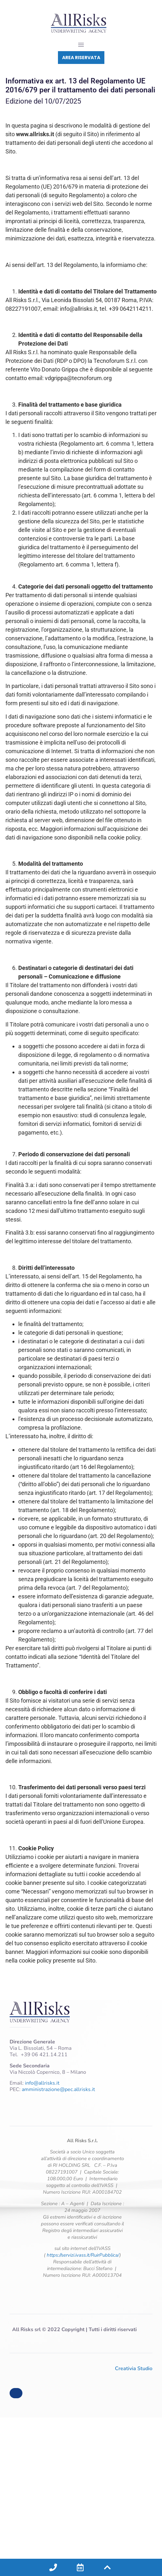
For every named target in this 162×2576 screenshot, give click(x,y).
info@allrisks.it (42, 2083)
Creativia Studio (133, 2368)
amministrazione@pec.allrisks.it (58, 2089)
